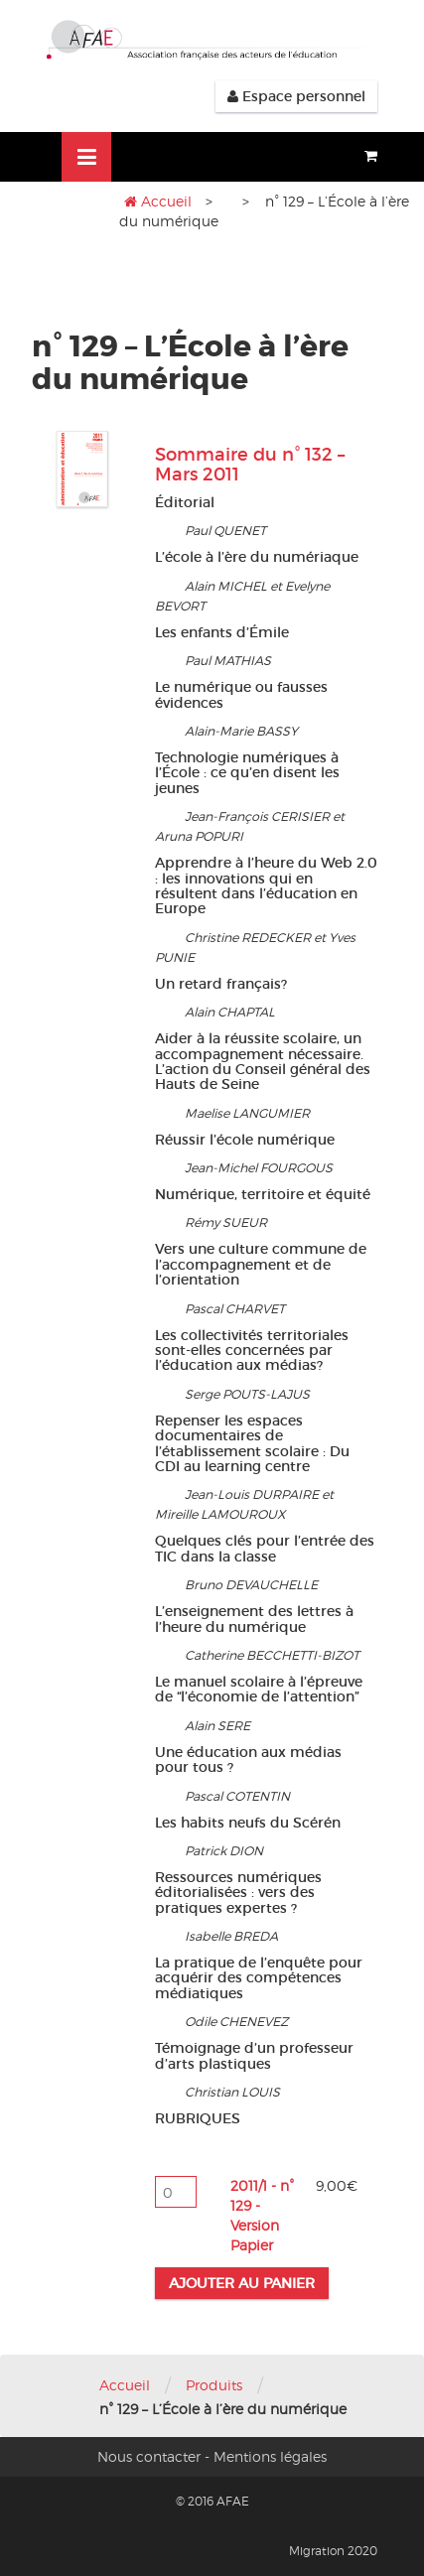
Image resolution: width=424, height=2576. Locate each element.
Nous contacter (149, 2456)
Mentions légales (270, 2456)
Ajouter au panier (242, 2283)
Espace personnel (296, 96)
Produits (214, 2384)
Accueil (166, 201)
